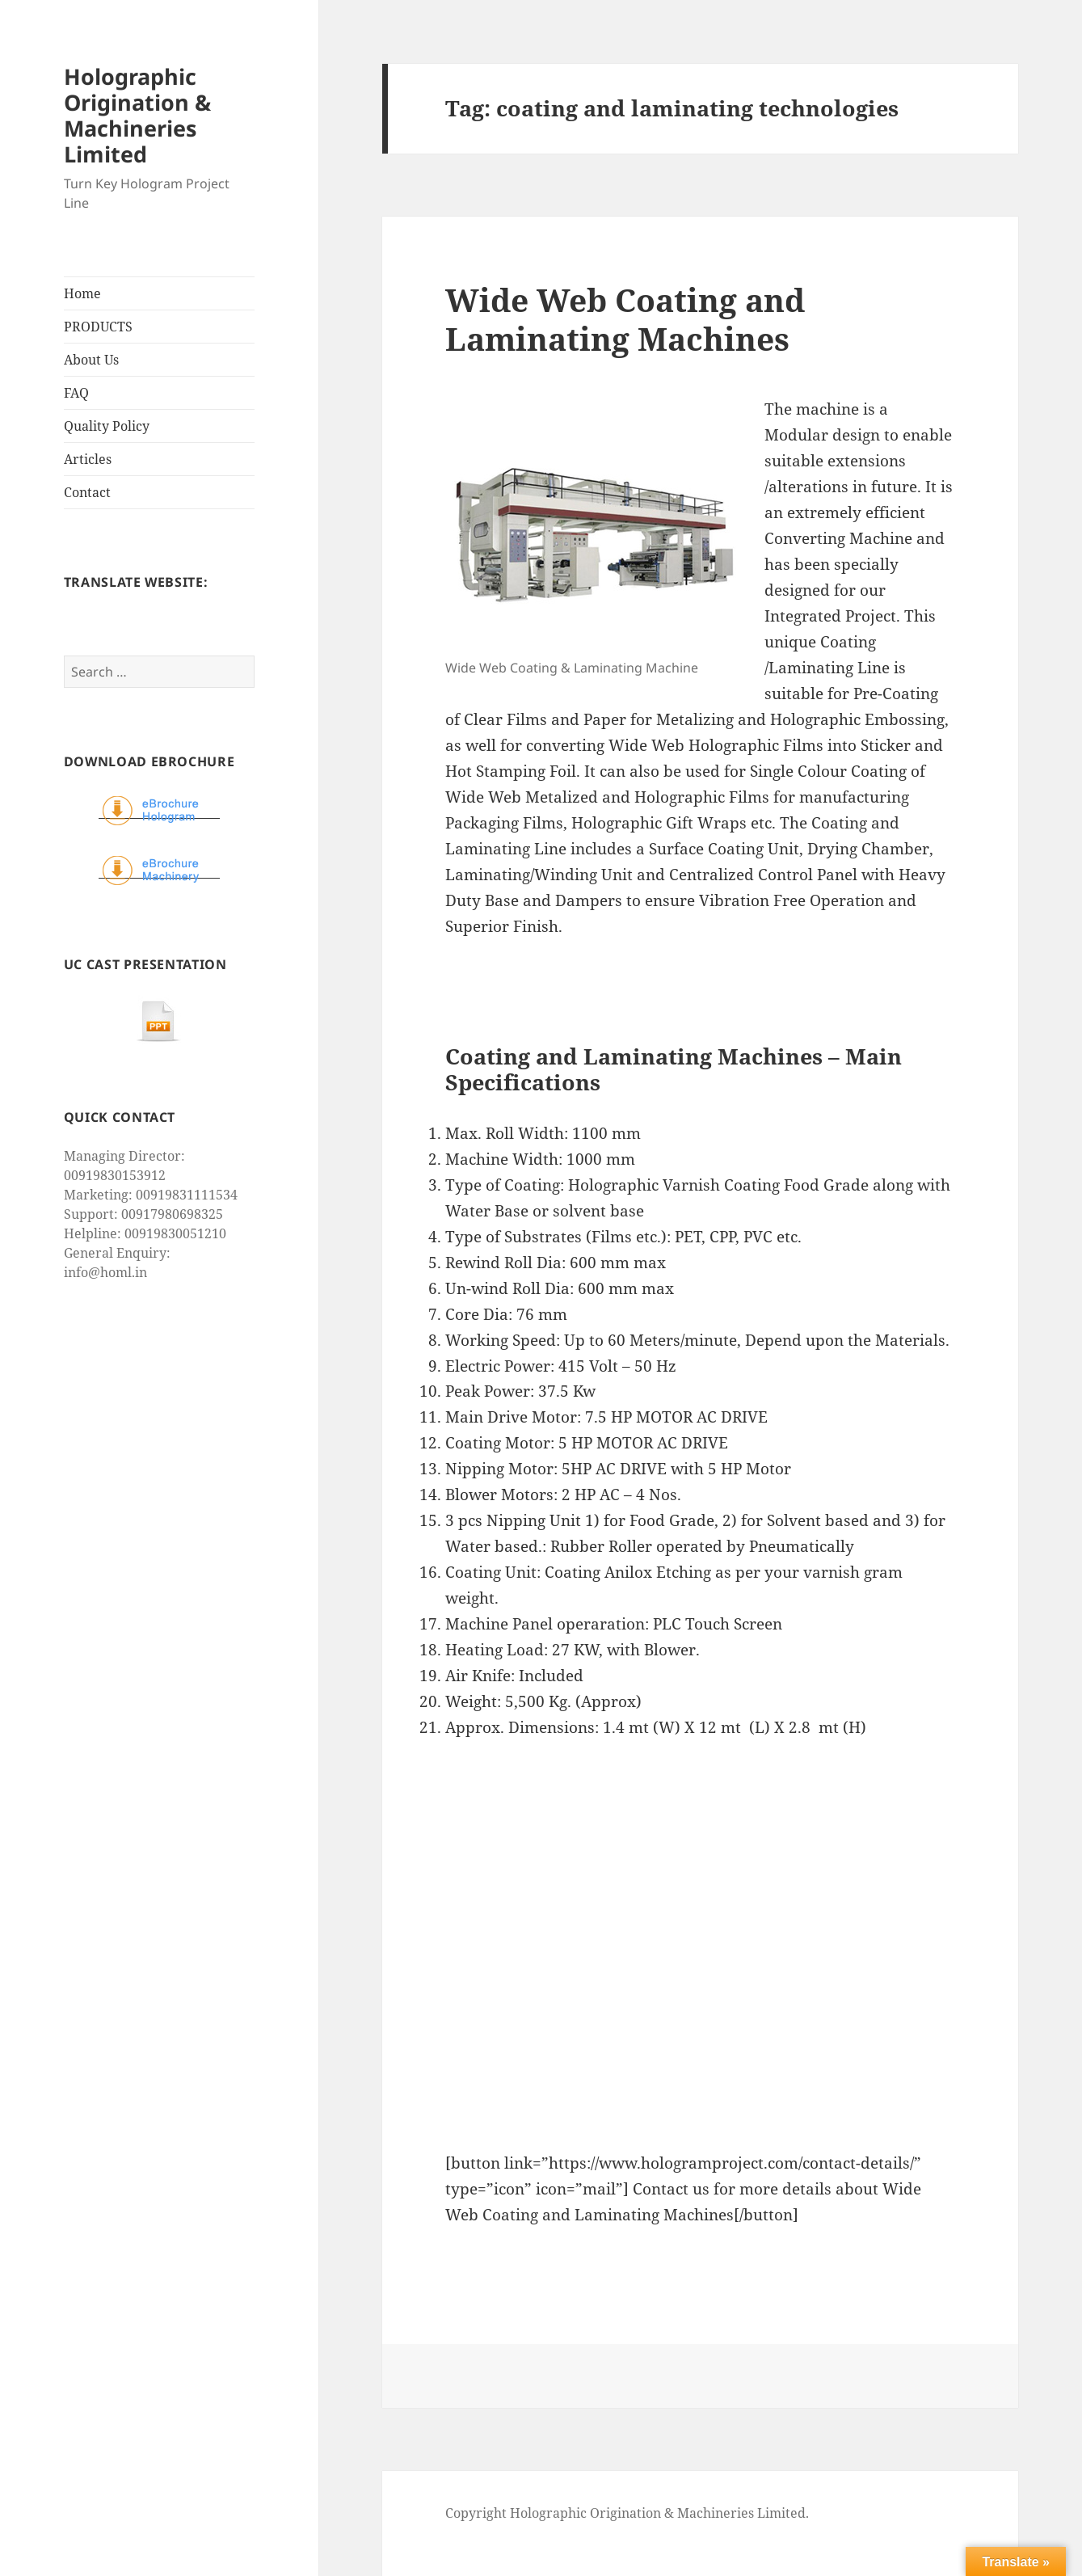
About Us (91, 360)
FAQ (76, 393)
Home (82, 293)
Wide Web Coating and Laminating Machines (625, 319)
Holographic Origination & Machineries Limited (137, 115)
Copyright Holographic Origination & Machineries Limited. (627, 2513)
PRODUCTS (98, 326)
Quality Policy (106, 426)
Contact (87, 492)
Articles (88, 459)
